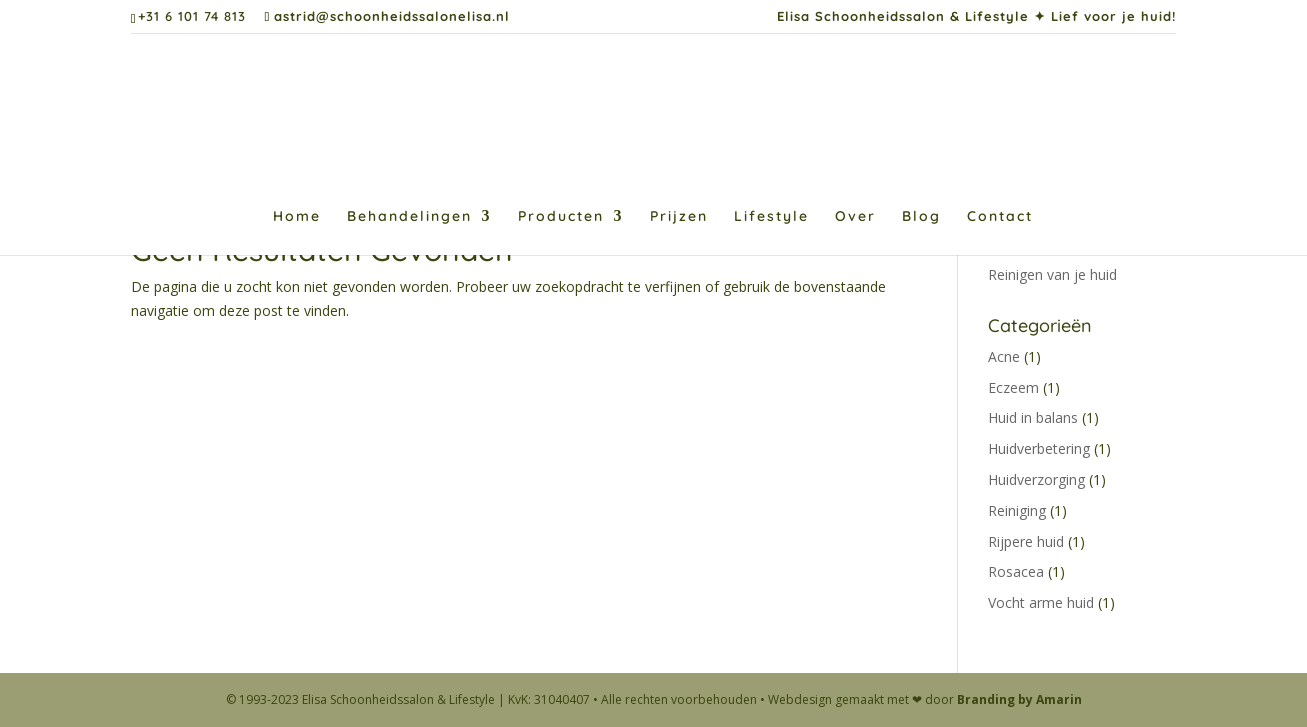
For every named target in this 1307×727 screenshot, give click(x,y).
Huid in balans (1033, 417)
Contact (1000, 217)
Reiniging (1017, 510)
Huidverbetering (1039, 448)
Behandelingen (409, 217)
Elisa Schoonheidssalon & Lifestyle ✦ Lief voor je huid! (976, 17)
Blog (921, 217)
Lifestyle (771, 217)
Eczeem (1013, 387)
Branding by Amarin (1019, 699)
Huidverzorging (1036, 479)
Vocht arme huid (1041, 602)
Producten (561, 217)
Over (855, 217)
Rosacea (1016, 571)
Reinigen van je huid (1052, 274)
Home (297, 217)
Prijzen (679, 217)
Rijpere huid (1026, 541)
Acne (1004, 356)
